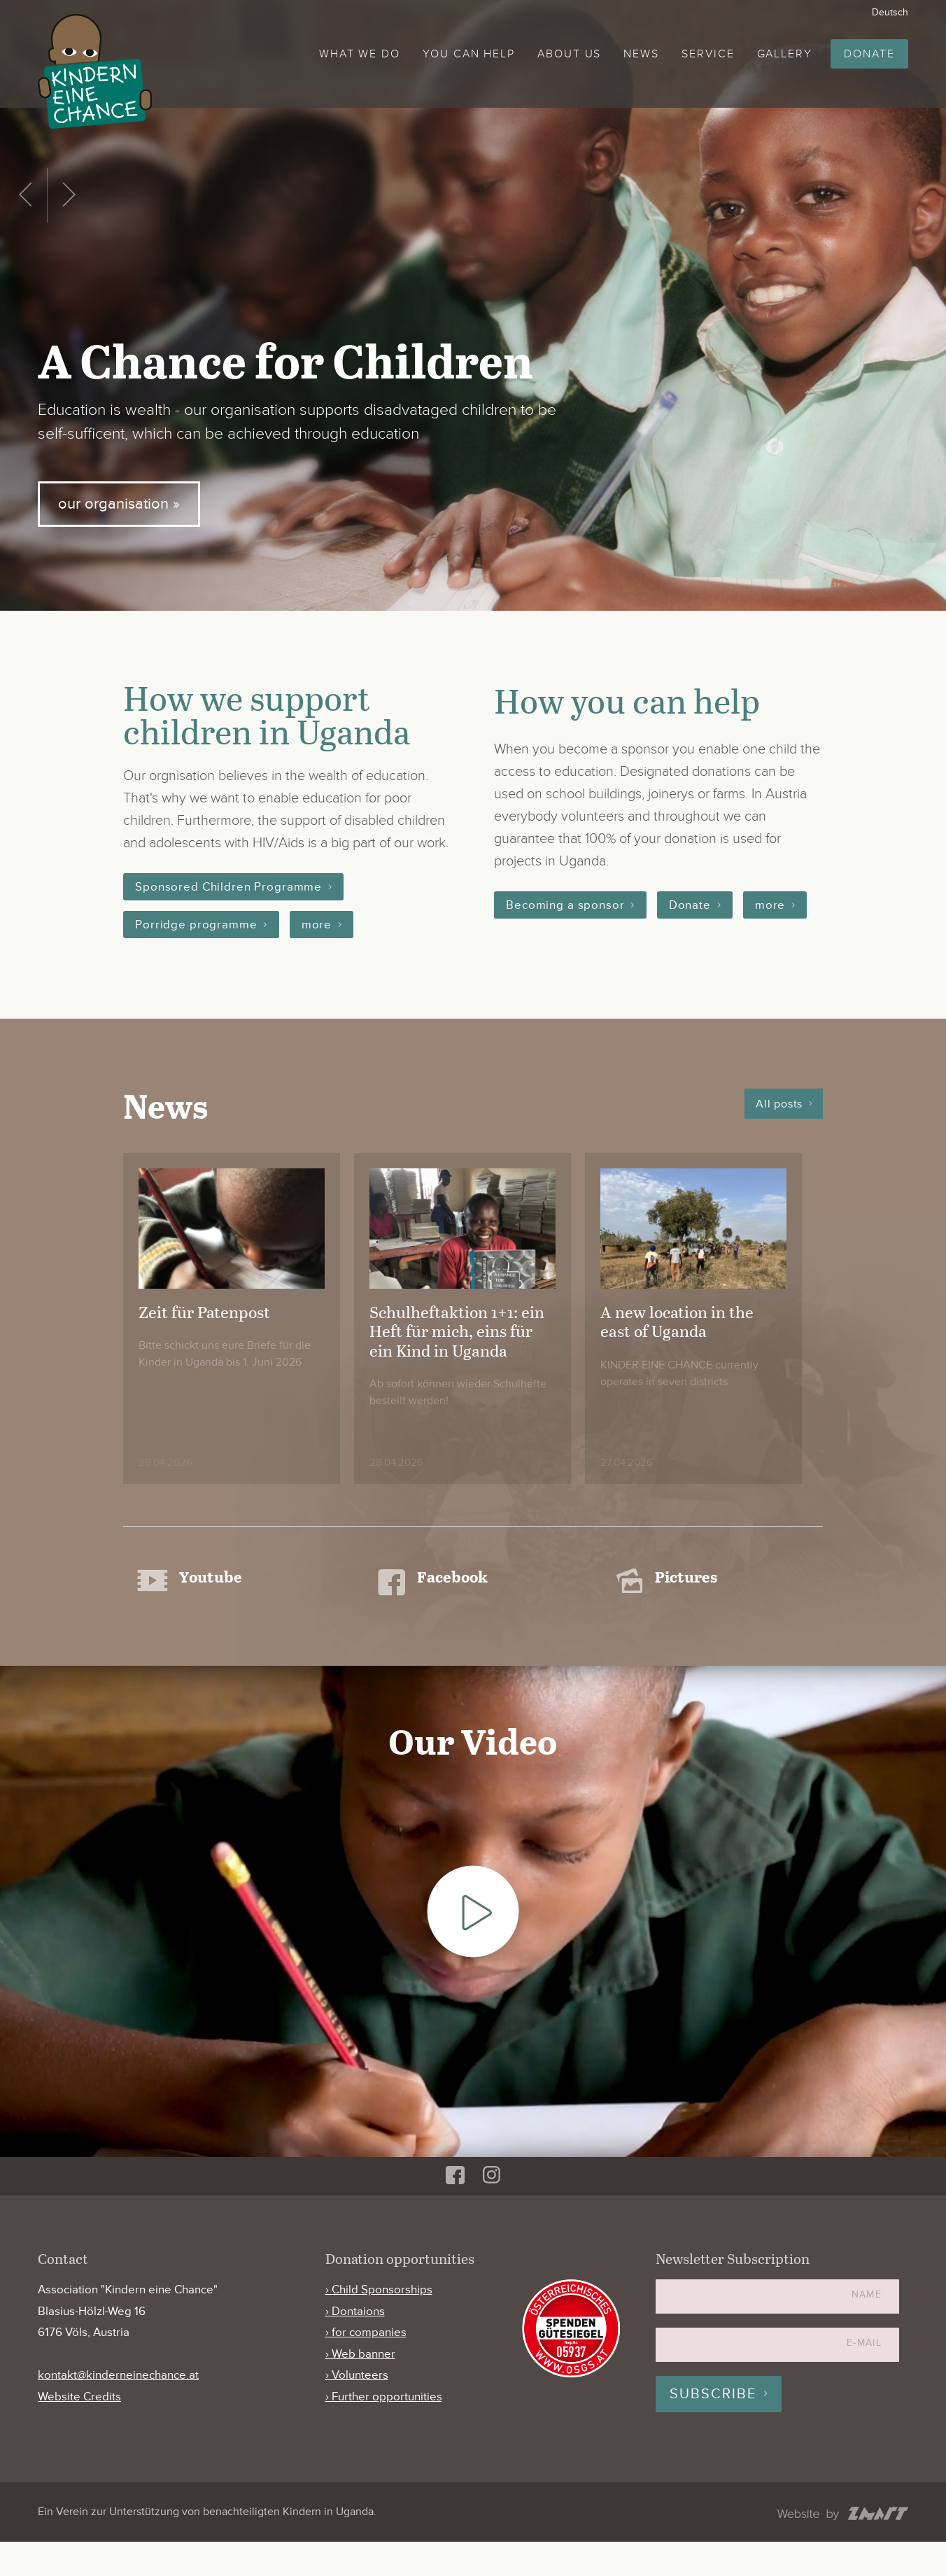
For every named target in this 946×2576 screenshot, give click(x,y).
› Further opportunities (383, 2430)
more (323, 925)
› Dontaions (355, 2345)
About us (569, 54)
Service (708, 54)
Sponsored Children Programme (233, 887)
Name (867, 2328)
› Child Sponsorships (378, 2323)
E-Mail (864, 2377)
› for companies (366, 2366)
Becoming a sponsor (568, 905)
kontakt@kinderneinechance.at (118, 2409)
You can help (469, 54)
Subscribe (713, 2428)
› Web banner (360, 2388)
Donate (869, 54)
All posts (779, 1124)
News (641, 54)
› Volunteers (356, 2409)
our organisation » (122, 503)
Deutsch (890, 12)
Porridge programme (198, 925)
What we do (359, 54)
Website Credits (79, 2430)
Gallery (784, 54)
